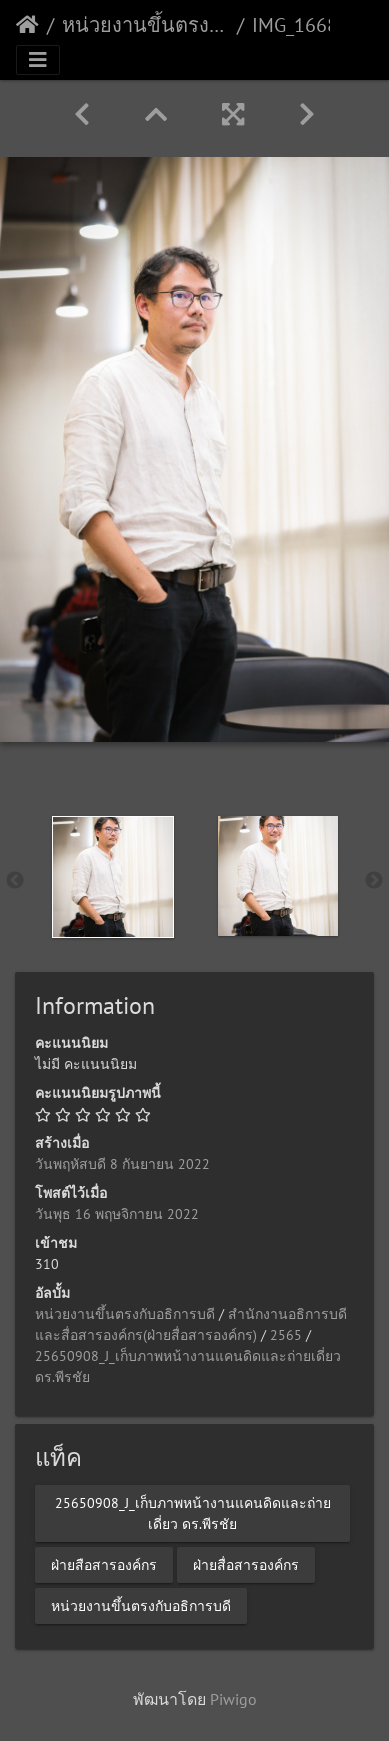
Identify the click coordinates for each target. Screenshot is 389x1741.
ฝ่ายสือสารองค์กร (104, 1564)
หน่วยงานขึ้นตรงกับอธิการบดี (145, 25)
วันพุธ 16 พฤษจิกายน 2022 (117, 1214)
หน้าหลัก (27, 25)
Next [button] (374, 881)
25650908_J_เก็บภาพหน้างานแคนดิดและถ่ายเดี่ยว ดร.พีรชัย (193, 1512)
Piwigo (233, 1699)
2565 (286, 1335)
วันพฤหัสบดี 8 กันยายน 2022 (122, 1164)
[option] (112, 877)
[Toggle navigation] (38, 60)
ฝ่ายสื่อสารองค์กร (246, 1564)
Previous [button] (15, 881)
